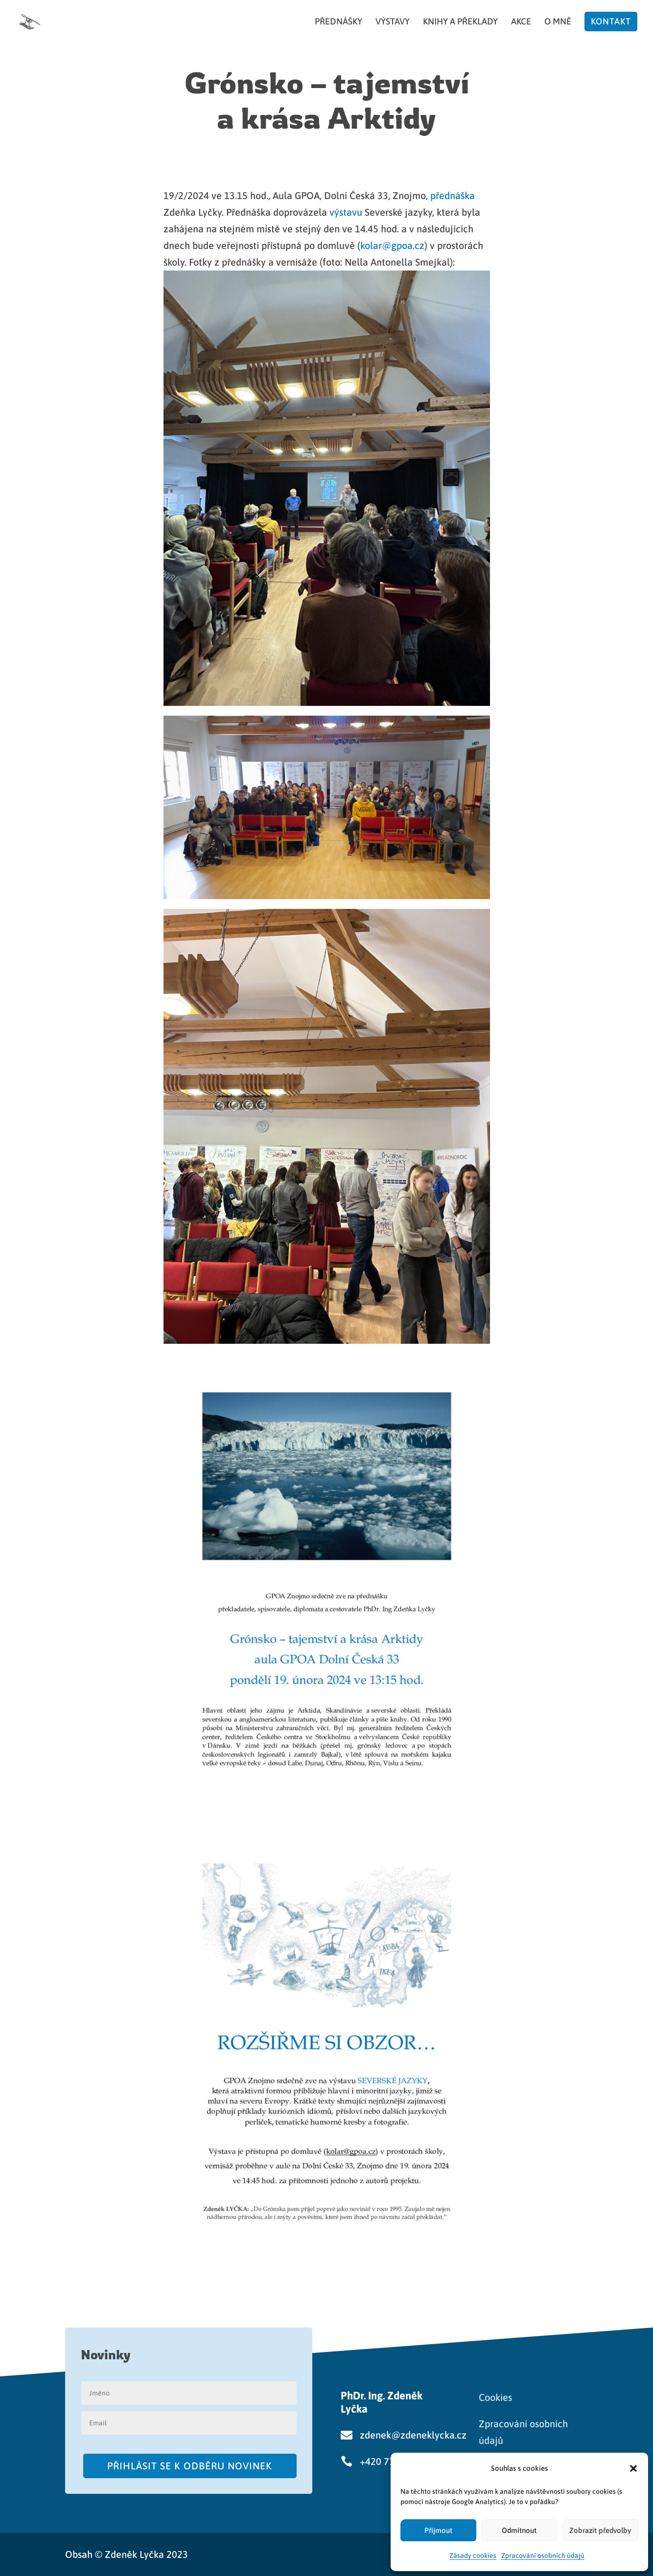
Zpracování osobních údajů (542, 2555)
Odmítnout (519, 2530)
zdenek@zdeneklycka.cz (413, 2434)
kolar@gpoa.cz (392, 245)
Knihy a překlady (460, 22)
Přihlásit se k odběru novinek (189, 2465)
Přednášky (338, 22)
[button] (633, 2468)
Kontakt (611, 21)
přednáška (452, 195)
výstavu (347, 212)
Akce (521, 22)
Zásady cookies (472, 2555)
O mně (557, 22)
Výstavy (392, 22)
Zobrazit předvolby (600, 2530)
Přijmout (438, 2530)
